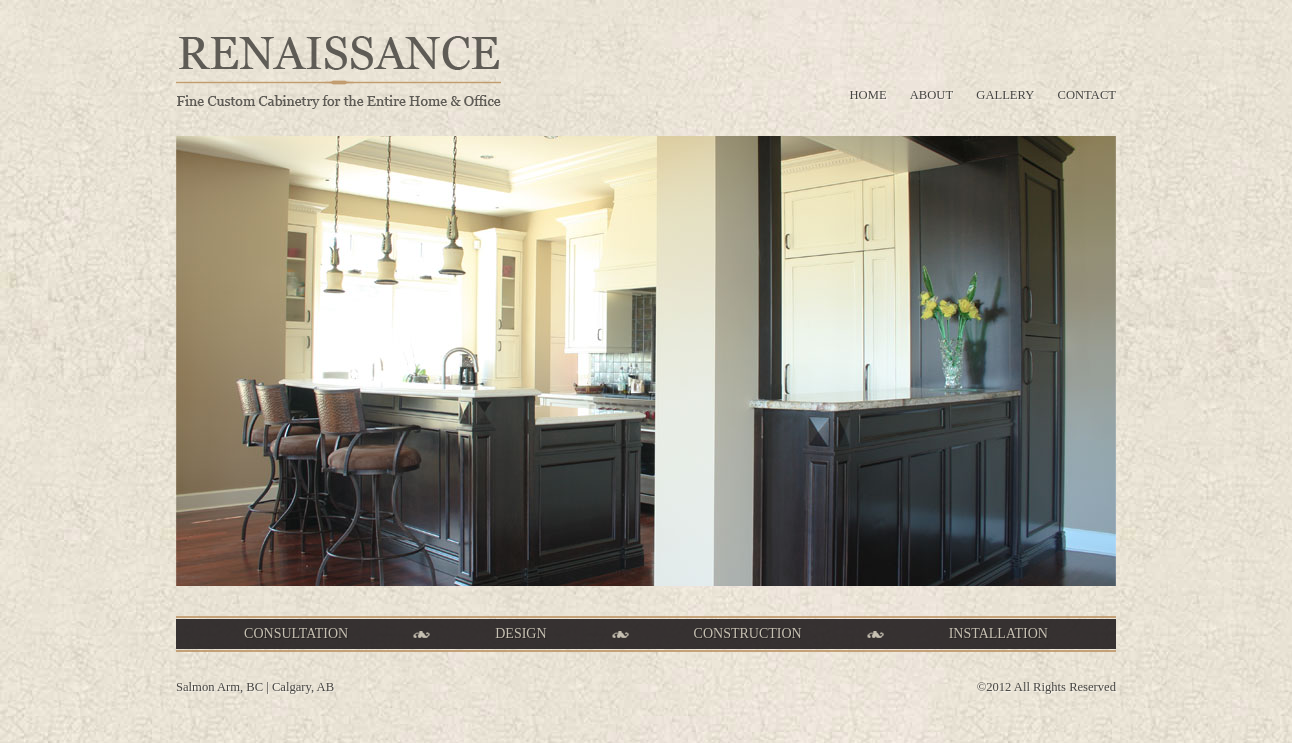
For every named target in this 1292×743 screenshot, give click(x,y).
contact (1087, 95)
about (931, 95)
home (868, 95)
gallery (1005, 95)
